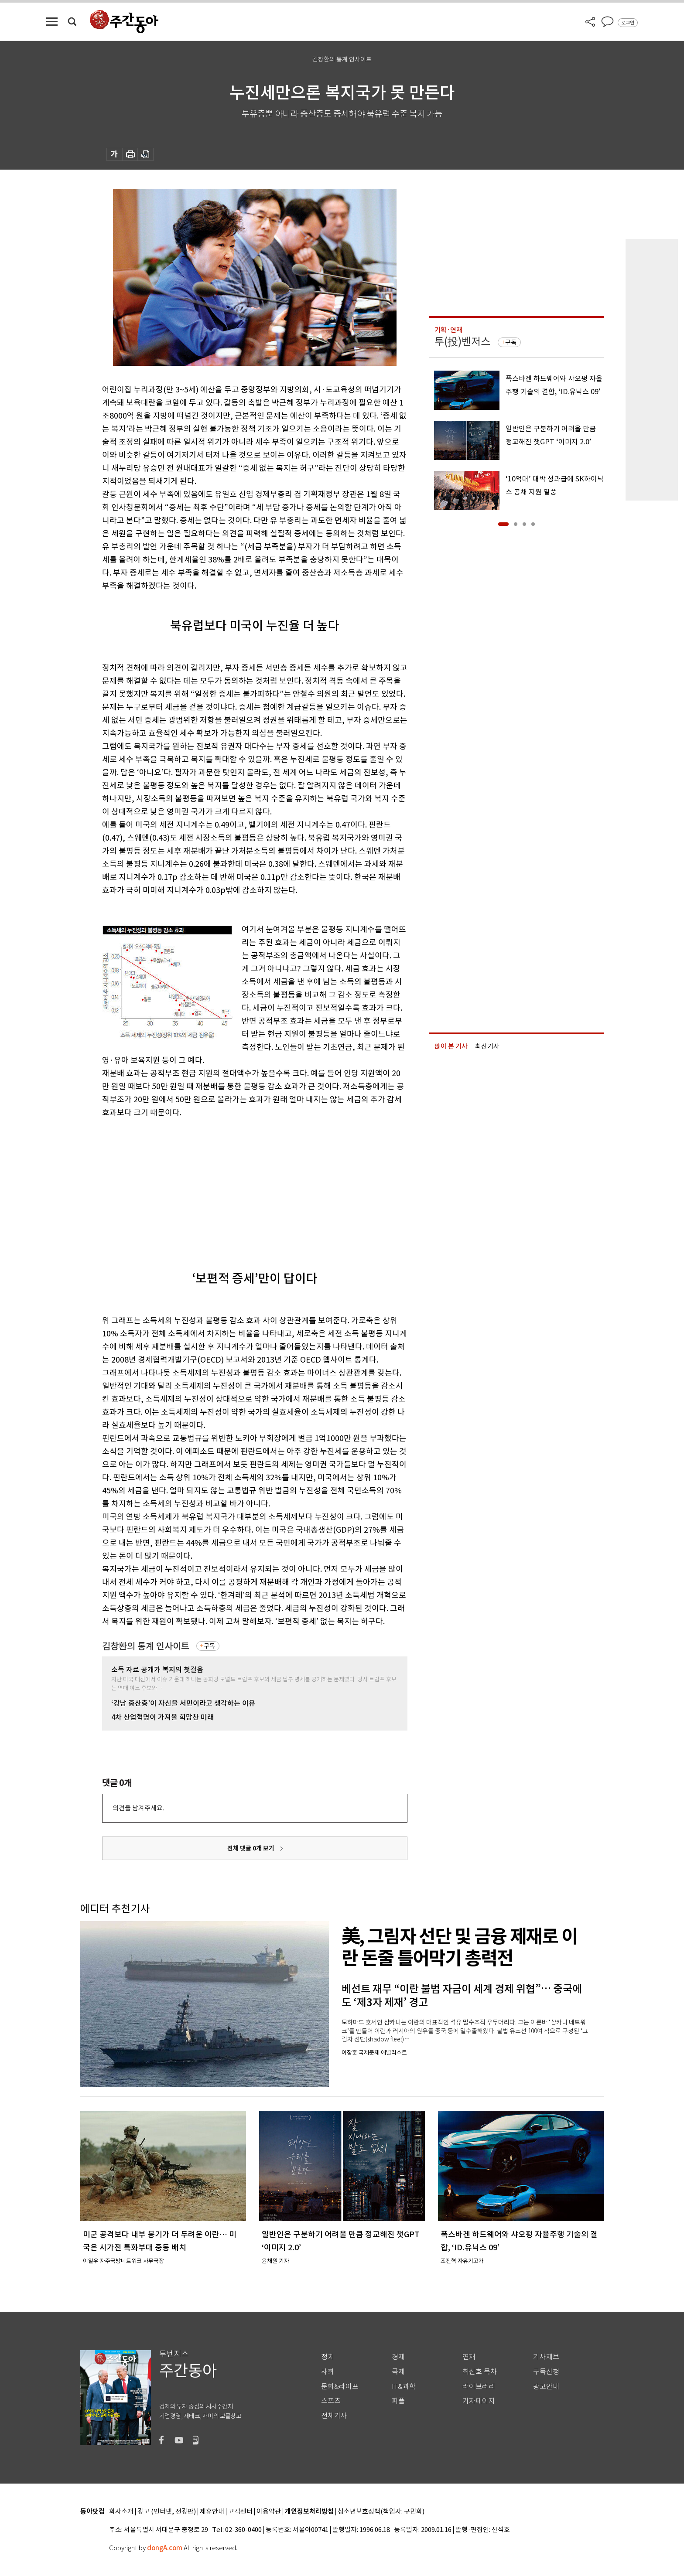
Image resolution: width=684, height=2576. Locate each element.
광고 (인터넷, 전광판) (166, 2511)
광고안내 (546, 2386)
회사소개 (121, 2511)
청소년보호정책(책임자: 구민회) (381, 2511)
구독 (209, 1646)
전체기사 (334, 2416)
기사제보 (546, 2357)
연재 (468, 2357)
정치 (327, 2357)
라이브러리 (478, 2386)
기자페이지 (478, 2401)
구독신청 (546, 2372)
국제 (398, 2372)
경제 (398, 2357)
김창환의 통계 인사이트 (145, 1646)
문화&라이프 (340, 2386)
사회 (327, 2372)
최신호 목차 (479, 2372)
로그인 (627, 23)
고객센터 (240, 2511)
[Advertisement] (233, 1186)
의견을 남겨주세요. (138, 1808)
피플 (398, 2401)
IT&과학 (404, 2386)
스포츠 (331, 2401)
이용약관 (268, 2511)
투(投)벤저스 (462, 341)
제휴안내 (212, 2511)
